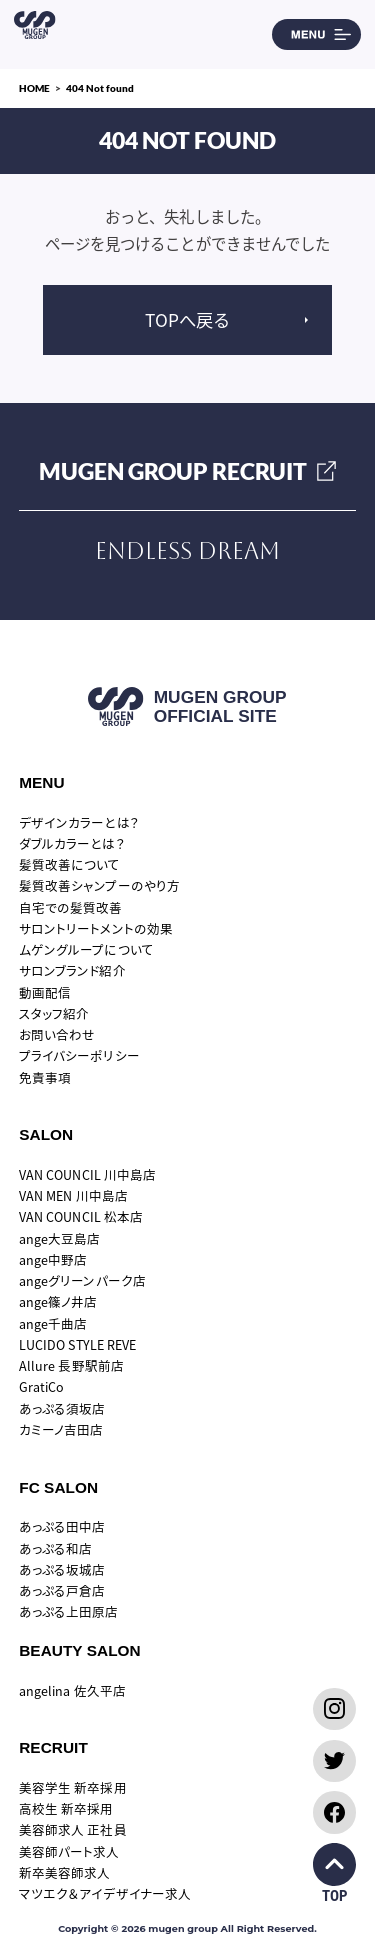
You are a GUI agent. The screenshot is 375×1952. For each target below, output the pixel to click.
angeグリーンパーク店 (82, 1280)
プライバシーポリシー (79, 1055)
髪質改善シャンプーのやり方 (99, 885)
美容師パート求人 (69, 1851)
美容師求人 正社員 (72, 1829)
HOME (34, 88)
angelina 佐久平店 (72, 1690)
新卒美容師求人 (64, 1872)
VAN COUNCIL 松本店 (81, 1216)
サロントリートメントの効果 (96, 928)
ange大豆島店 (59, 1238)
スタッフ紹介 (54, 1013)
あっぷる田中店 (62, 1526)
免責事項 (45, 1077)
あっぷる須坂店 (62, 1408)
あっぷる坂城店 (62, 1569)
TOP (334, 1873)
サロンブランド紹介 (72, 970)
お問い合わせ (57, 1034)
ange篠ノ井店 (58, 1301)
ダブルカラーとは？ (71, 843)
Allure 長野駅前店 (71, 1365)
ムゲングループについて (86, 949)
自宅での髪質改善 (70, 907)
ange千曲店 (53, 1323)
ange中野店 (53, 1259)
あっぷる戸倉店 (62, 1590)
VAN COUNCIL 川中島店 (87, 1174)
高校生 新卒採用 (66, 1808)
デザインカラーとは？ (78, 822)
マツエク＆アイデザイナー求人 (105, 1893)
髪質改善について (69, 864)
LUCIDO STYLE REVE (77, 1344)
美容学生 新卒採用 (72, 1787)
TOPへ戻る (187, 319)
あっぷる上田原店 (68, 1611)
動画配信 (45, 992)
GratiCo (41, 1386)
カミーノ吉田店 (61, 1429)
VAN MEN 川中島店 (73, 1195)
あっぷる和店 (55, 1548)
